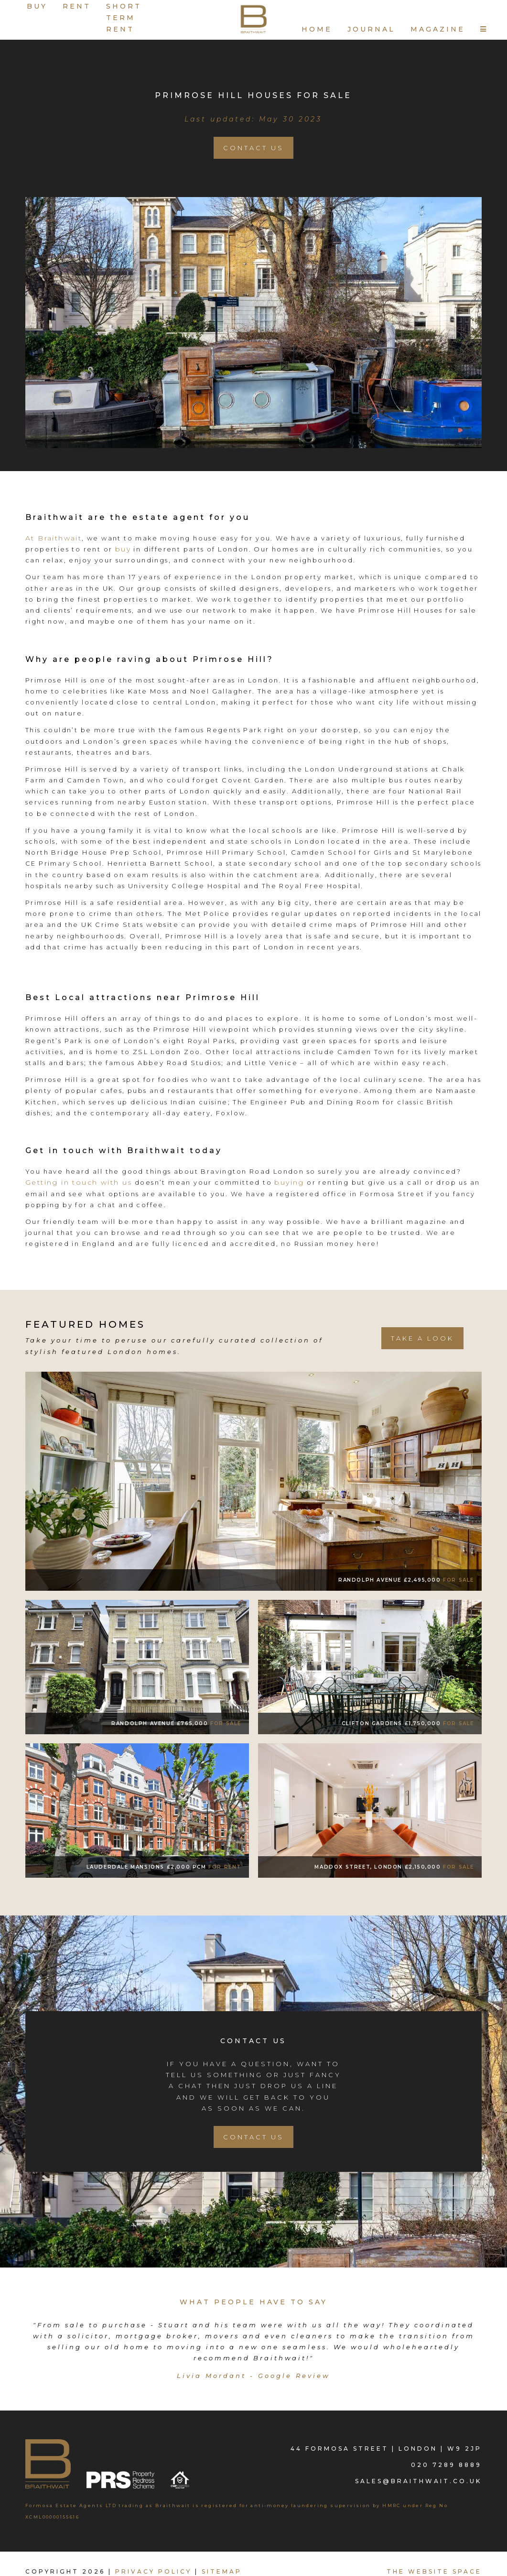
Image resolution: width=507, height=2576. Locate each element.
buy (123, 549)
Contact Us (253, 148)
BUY (37, 6)
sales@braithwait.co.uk (418, 2480)
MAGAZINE (437, 29)
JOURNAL (371, 29)
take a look (422, 1338)
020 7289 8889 (446, 2464)
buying (289, 1182)
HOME (317, 29)
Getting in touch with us (78, 1182)
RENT (77, 6)
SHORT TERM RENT (123, 17)
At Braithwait (53, 538)
